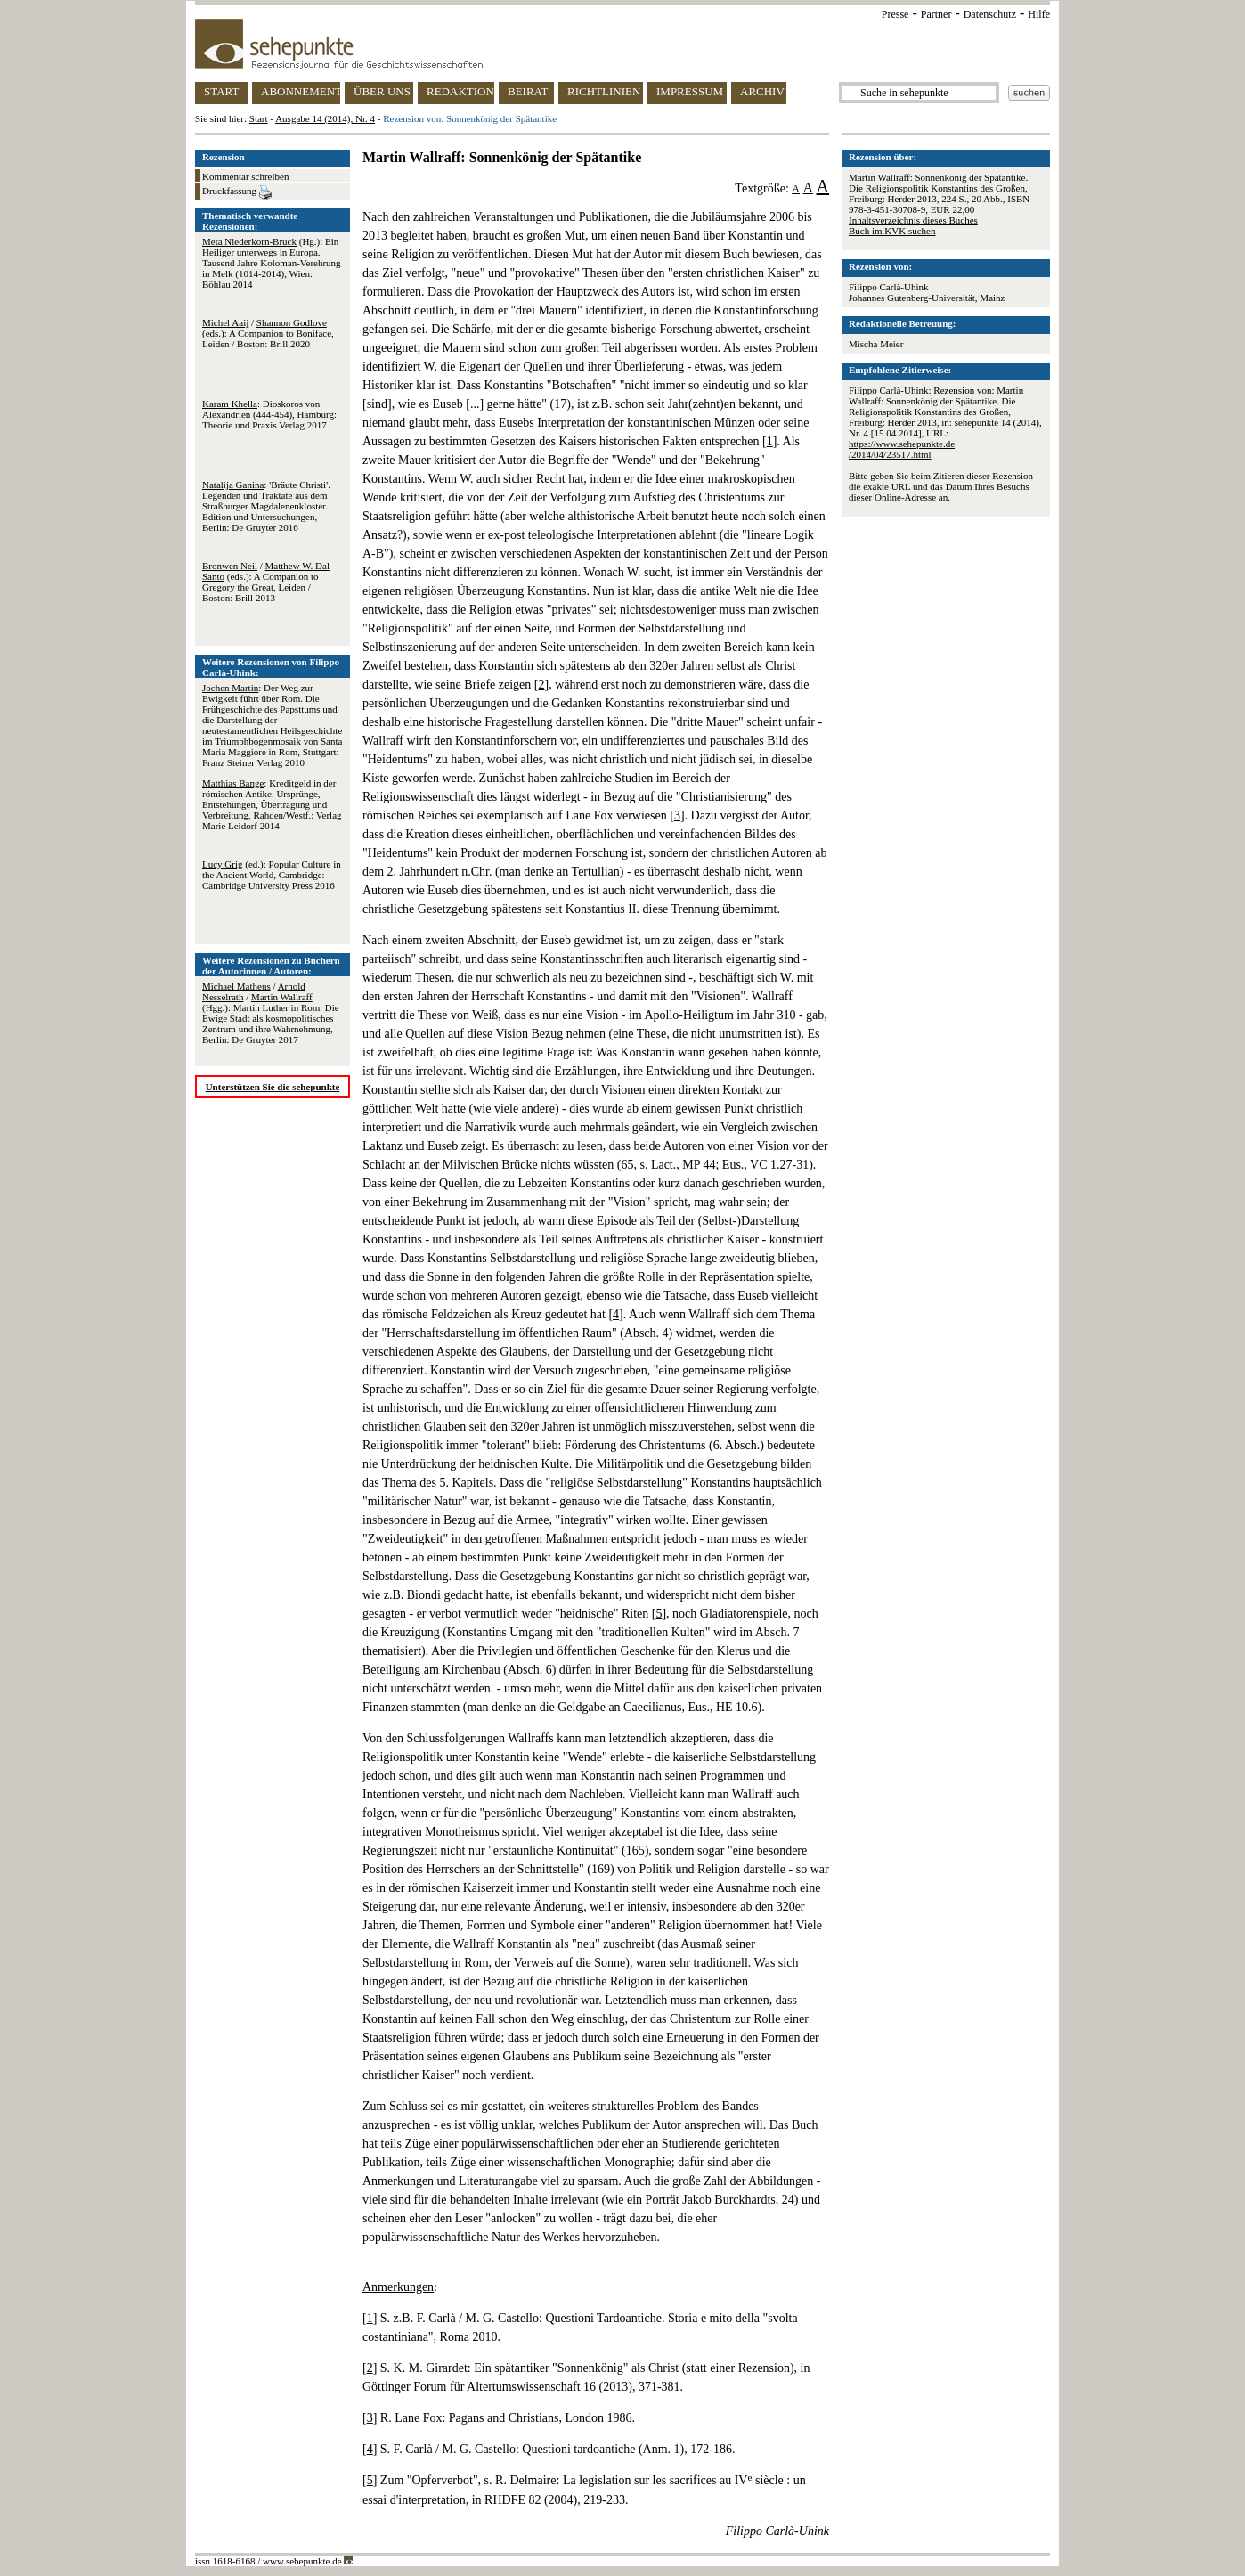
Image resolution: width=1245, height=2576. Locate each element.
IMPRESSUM (689, 91)
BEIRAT (528, 91)
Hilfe (1039, 14)
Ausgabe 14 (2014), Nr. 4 (325, 118)
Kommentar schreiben (245, 176)
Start (258, 118)
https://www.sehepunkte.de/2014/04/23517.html (902, 449)
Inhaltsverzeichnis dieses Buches (913, 220)
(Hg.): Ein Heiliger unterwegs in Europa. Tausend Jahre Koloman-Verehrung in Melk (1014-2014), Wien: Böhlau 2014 (271, 262)
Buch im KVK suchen (892, 230)
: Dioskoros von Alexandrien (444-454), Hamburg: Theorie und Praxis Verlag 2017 (269, 414)
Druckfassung (237, 192)
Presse (895, 14)
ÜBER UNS (382, 91)
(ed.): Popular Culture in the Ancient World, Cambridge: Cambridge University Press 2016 (271, 875)
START (221, 91)
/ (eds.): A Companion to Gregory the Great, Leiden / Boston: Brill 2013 (266, 581)
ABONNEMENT (300, 91)
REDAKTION (460, 91)
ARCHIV (762, 91)
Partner (936, 14)
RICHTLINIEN (603, 91)
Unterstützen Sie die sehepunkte (273, 1086)
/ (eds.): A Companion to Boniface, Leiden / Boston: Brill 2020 (268, 333)
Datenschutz (990, 14)
